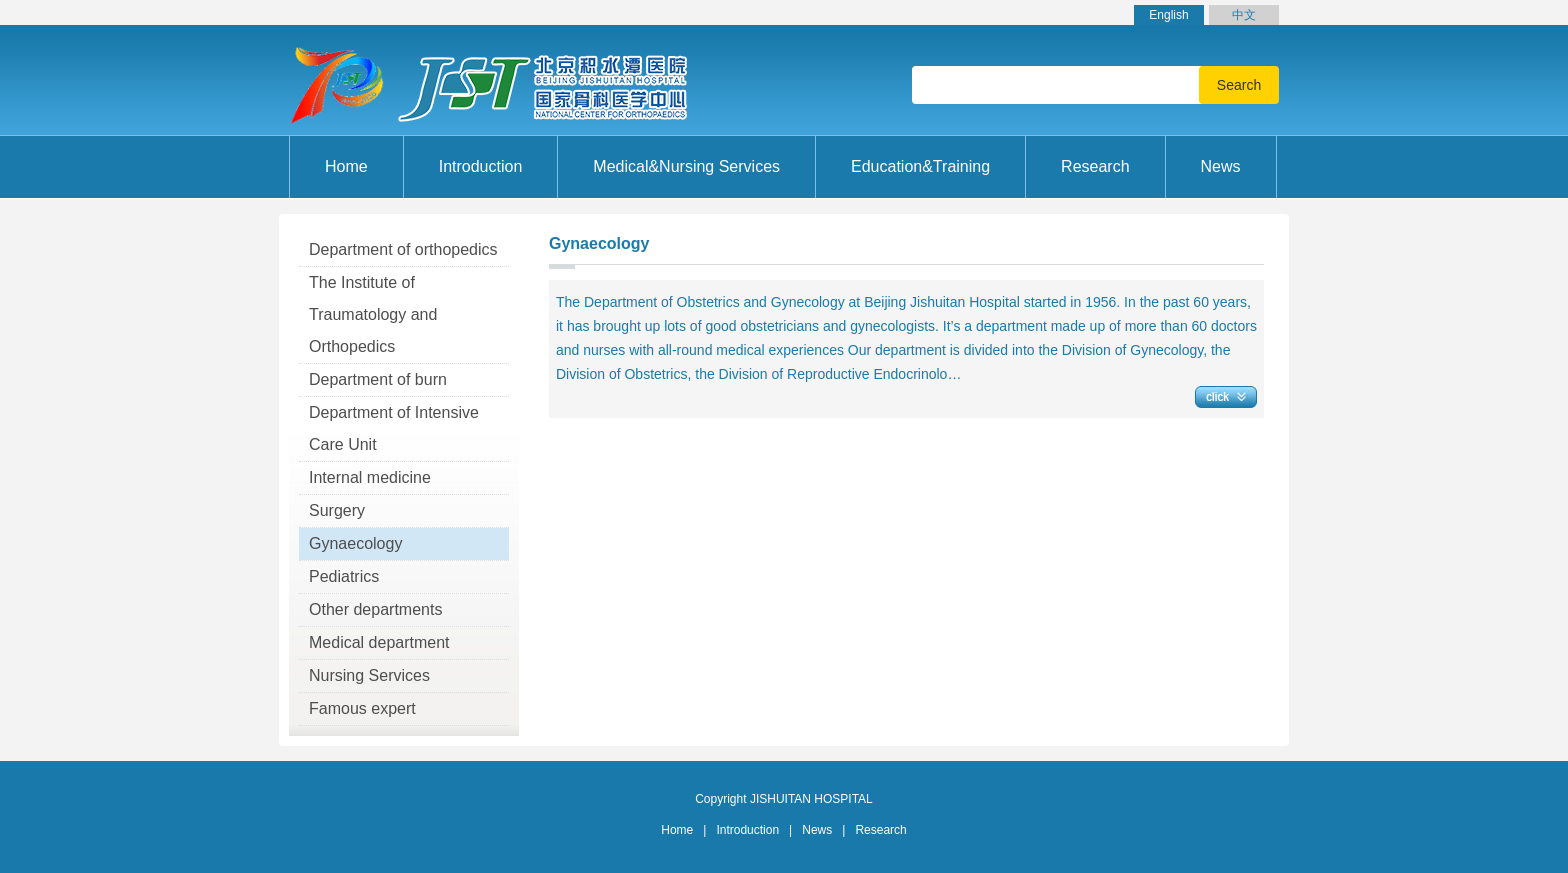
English (1168, 15)
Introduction (747, 830)
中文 (1244, 15)
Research (880, 830)
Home (346, 166)
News (817, 830)
